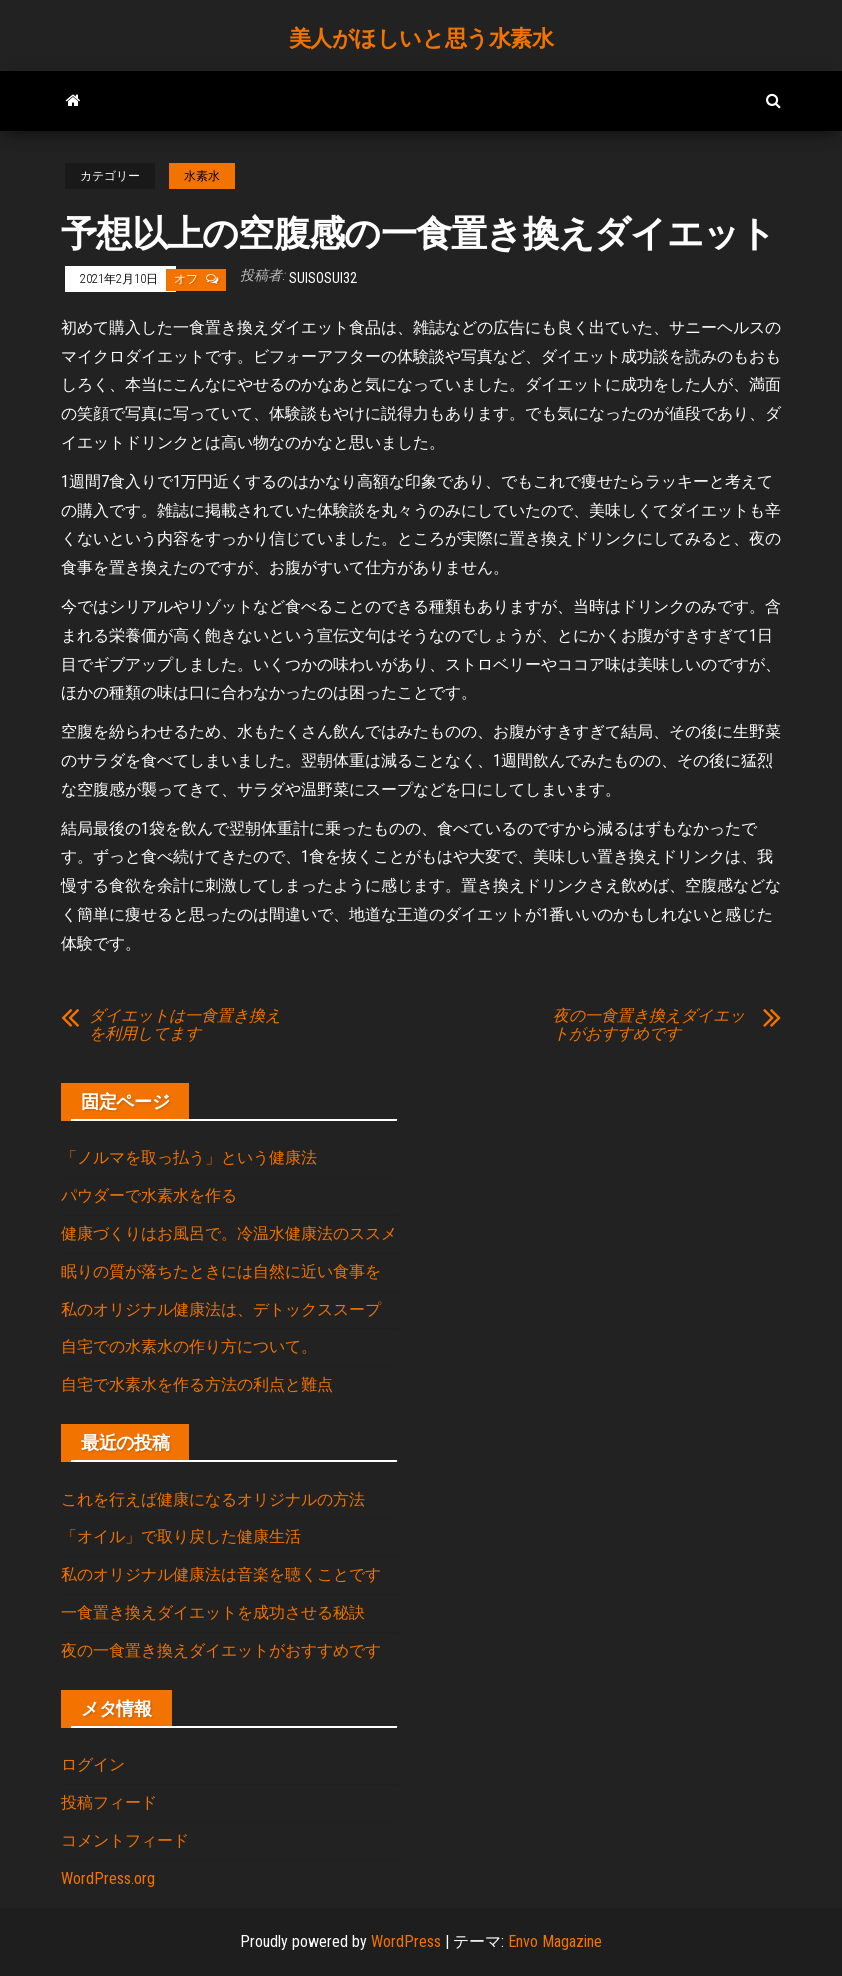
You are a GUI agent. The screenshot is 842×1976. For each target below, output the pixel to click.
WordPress (406, 1941)
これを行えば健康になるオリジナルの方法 (213, 1499)
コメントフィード (125, 1840)
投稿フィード (109, 1802)
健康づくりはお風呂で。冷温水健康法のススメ (229, 1233)
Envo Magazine (555, 1941)
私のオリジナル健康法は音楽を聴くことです (221, 1574)
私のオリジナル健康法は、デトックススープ (221, 1309)
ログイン (93, 1764)
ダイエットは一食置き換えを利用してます (185, 1025)
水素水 (202, 176)
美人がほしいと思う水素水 (421, 38)
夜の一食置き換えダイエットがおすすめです (649, 1025)
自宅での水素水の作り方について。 (189, 1346)
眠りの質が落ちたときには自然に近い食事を (221, 1271)
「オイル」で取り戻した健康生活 (181, 1536)
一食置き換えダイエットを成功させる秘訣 (213, 1612)
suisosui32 (323, 278)
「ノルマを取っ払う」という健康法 (189, 1157)
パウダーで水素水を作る (149, 1195)
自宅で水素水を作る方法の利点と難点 (197, 1384)
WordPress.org (108, 1878)
